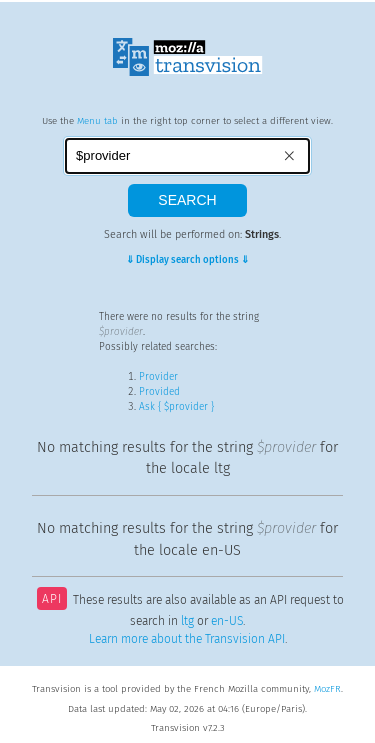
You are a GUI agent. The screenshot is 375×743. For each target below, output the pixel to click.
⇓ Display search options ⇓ (187, 260)
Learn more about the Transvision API (187, 639)
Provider (158, 377)
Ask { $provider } (176, 407)
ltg (187, 621)
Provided (159, 392)
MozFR (327, 689)
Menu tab (97, 121)
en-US (227, 621)
